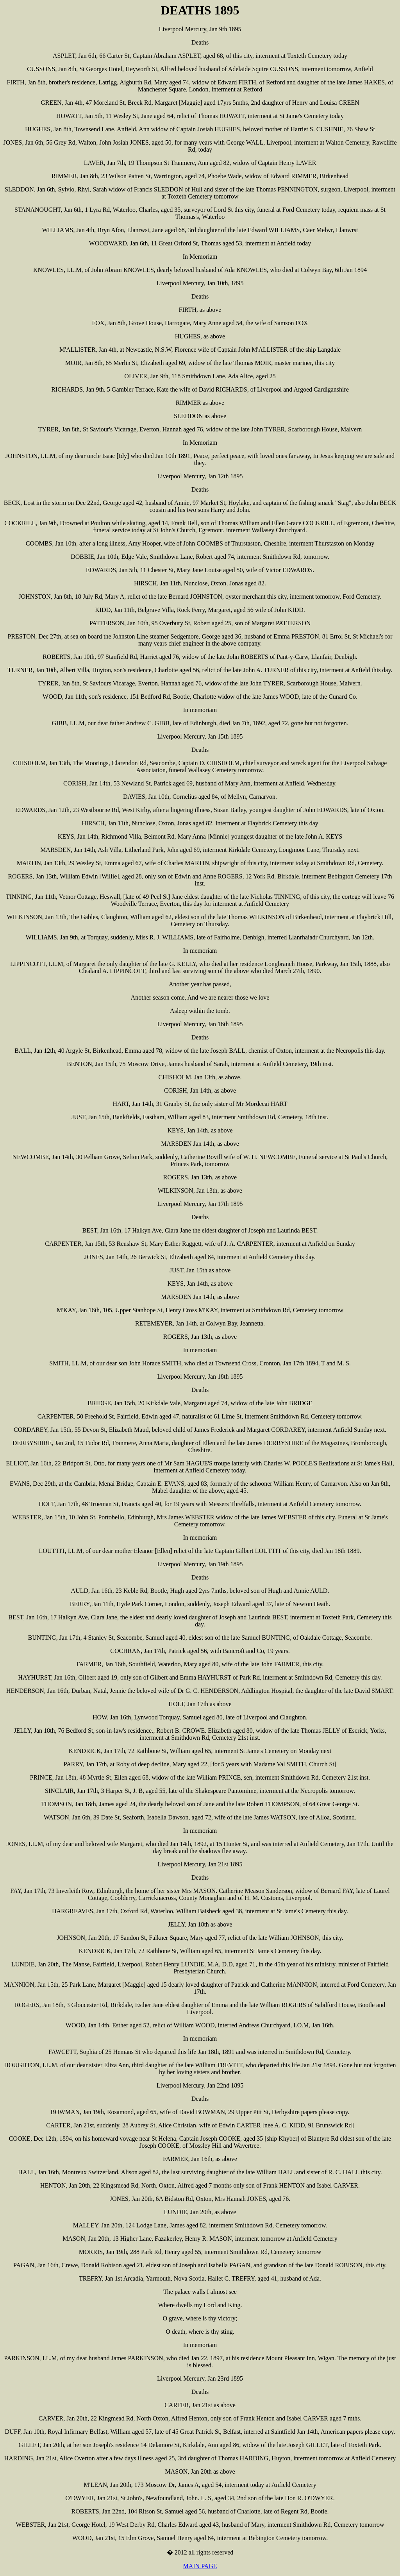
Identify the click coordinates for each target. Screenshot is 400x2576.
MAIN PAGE (200, 2566)
